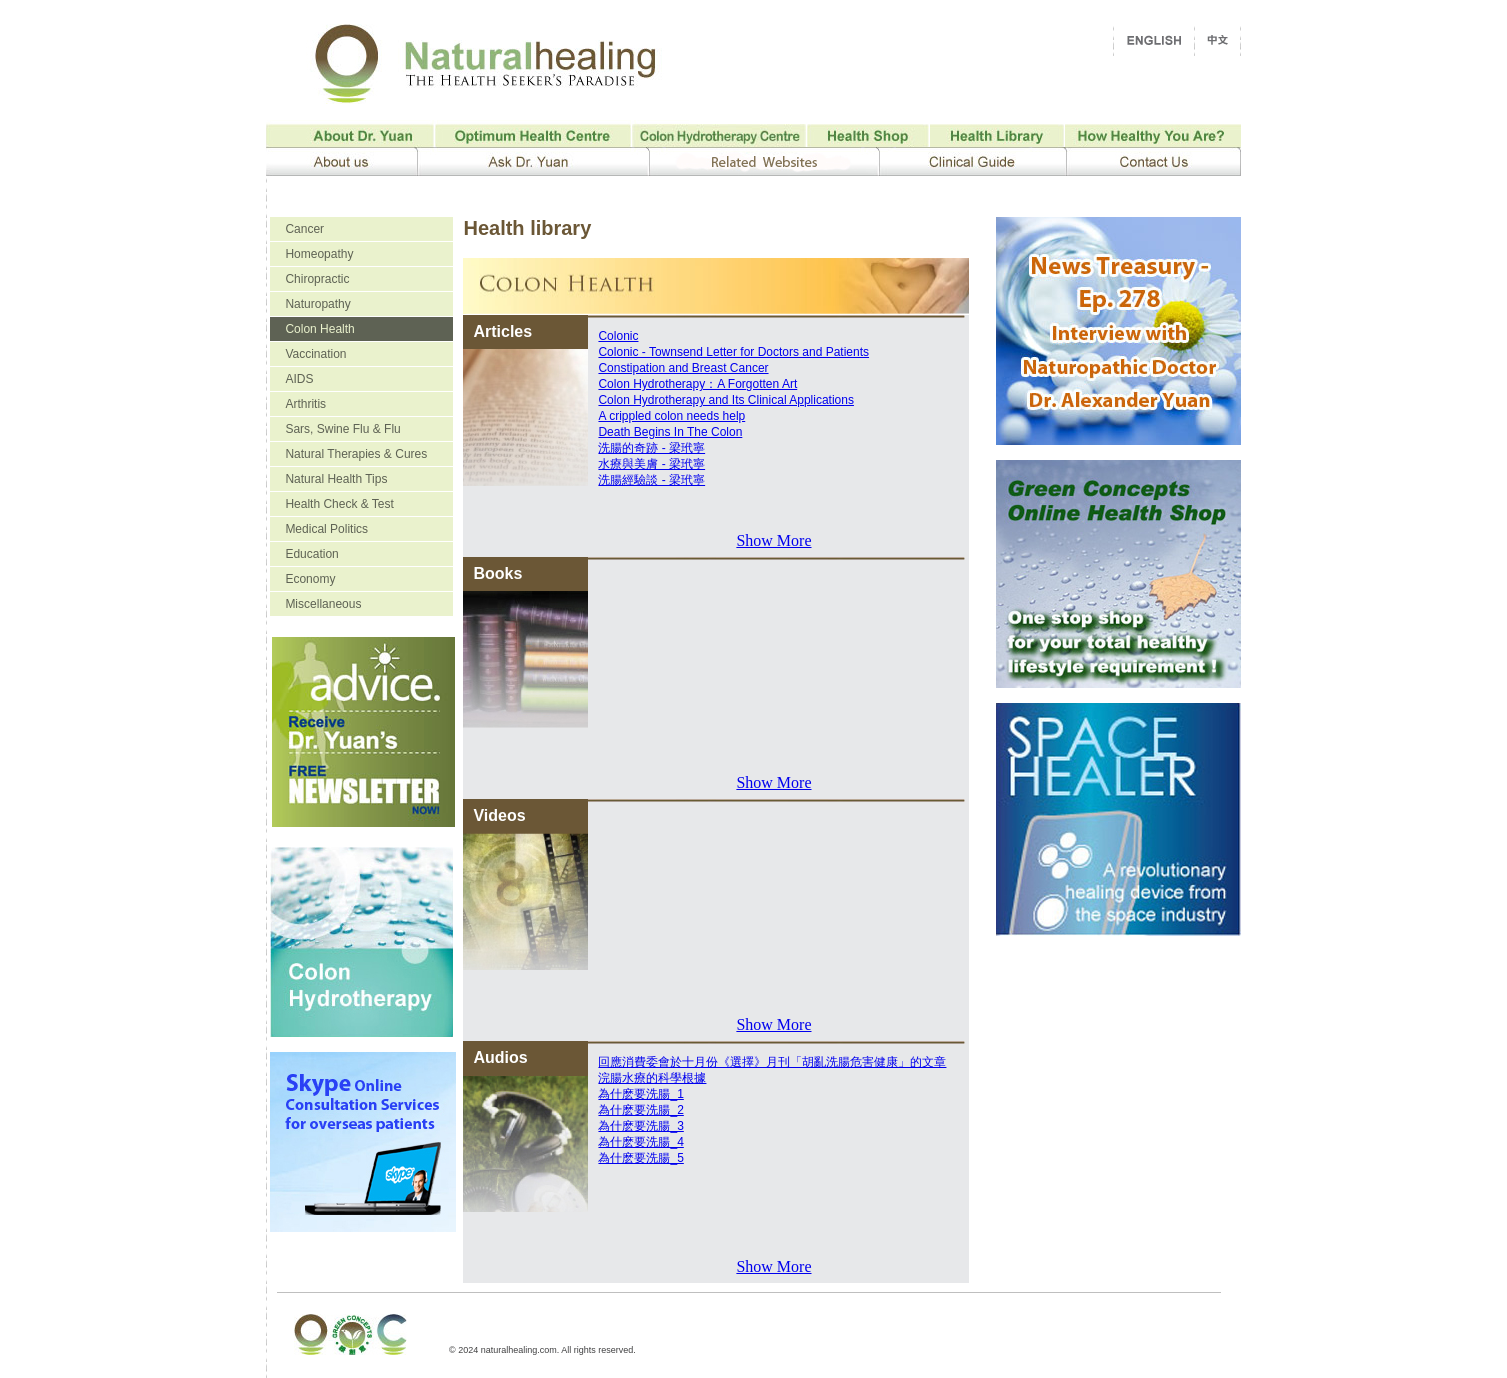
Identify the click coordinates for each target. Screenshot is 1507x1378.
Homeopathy (319, 254)
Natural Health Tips (336, 479)
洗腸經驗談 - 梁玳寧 (651, 480)
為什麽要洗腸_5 (640, 1158)
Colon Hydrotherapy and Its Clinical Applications (725, 400)
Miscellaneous (323, 604)
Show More (773, 540)
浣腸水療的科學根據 (652, 1078)
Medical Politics (326, 529)
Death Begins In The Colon (670, 432)
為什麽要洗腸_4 (640, 1142)
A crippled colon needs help (671, 416)
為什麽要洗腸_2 (640, 1110)
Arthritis (305, 404)
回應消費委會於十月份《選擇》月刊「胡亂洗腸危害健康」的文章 (772, 1062)
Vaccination (315, 354)
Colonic (618, 336)
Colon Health (319, 329)
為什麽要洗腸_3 (640, 1126)
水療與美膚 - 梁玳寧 (651, 464)
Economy (310, 579)
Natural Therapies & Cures (356, 454)
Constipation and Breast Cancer (683, 368)
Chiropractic (317, 279)
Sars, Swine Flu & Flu (342, 429)
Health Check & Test (339, 504)
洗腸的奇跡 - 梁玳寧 (651, 448)
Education (311, 554)
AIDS (299, 379)
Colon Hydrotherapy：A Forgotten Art (697, 384)
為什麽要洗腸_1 (640, 1094)
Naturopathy (317, 304)
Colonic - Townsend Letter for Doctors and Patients (733, 352)
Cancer (304, 229)
